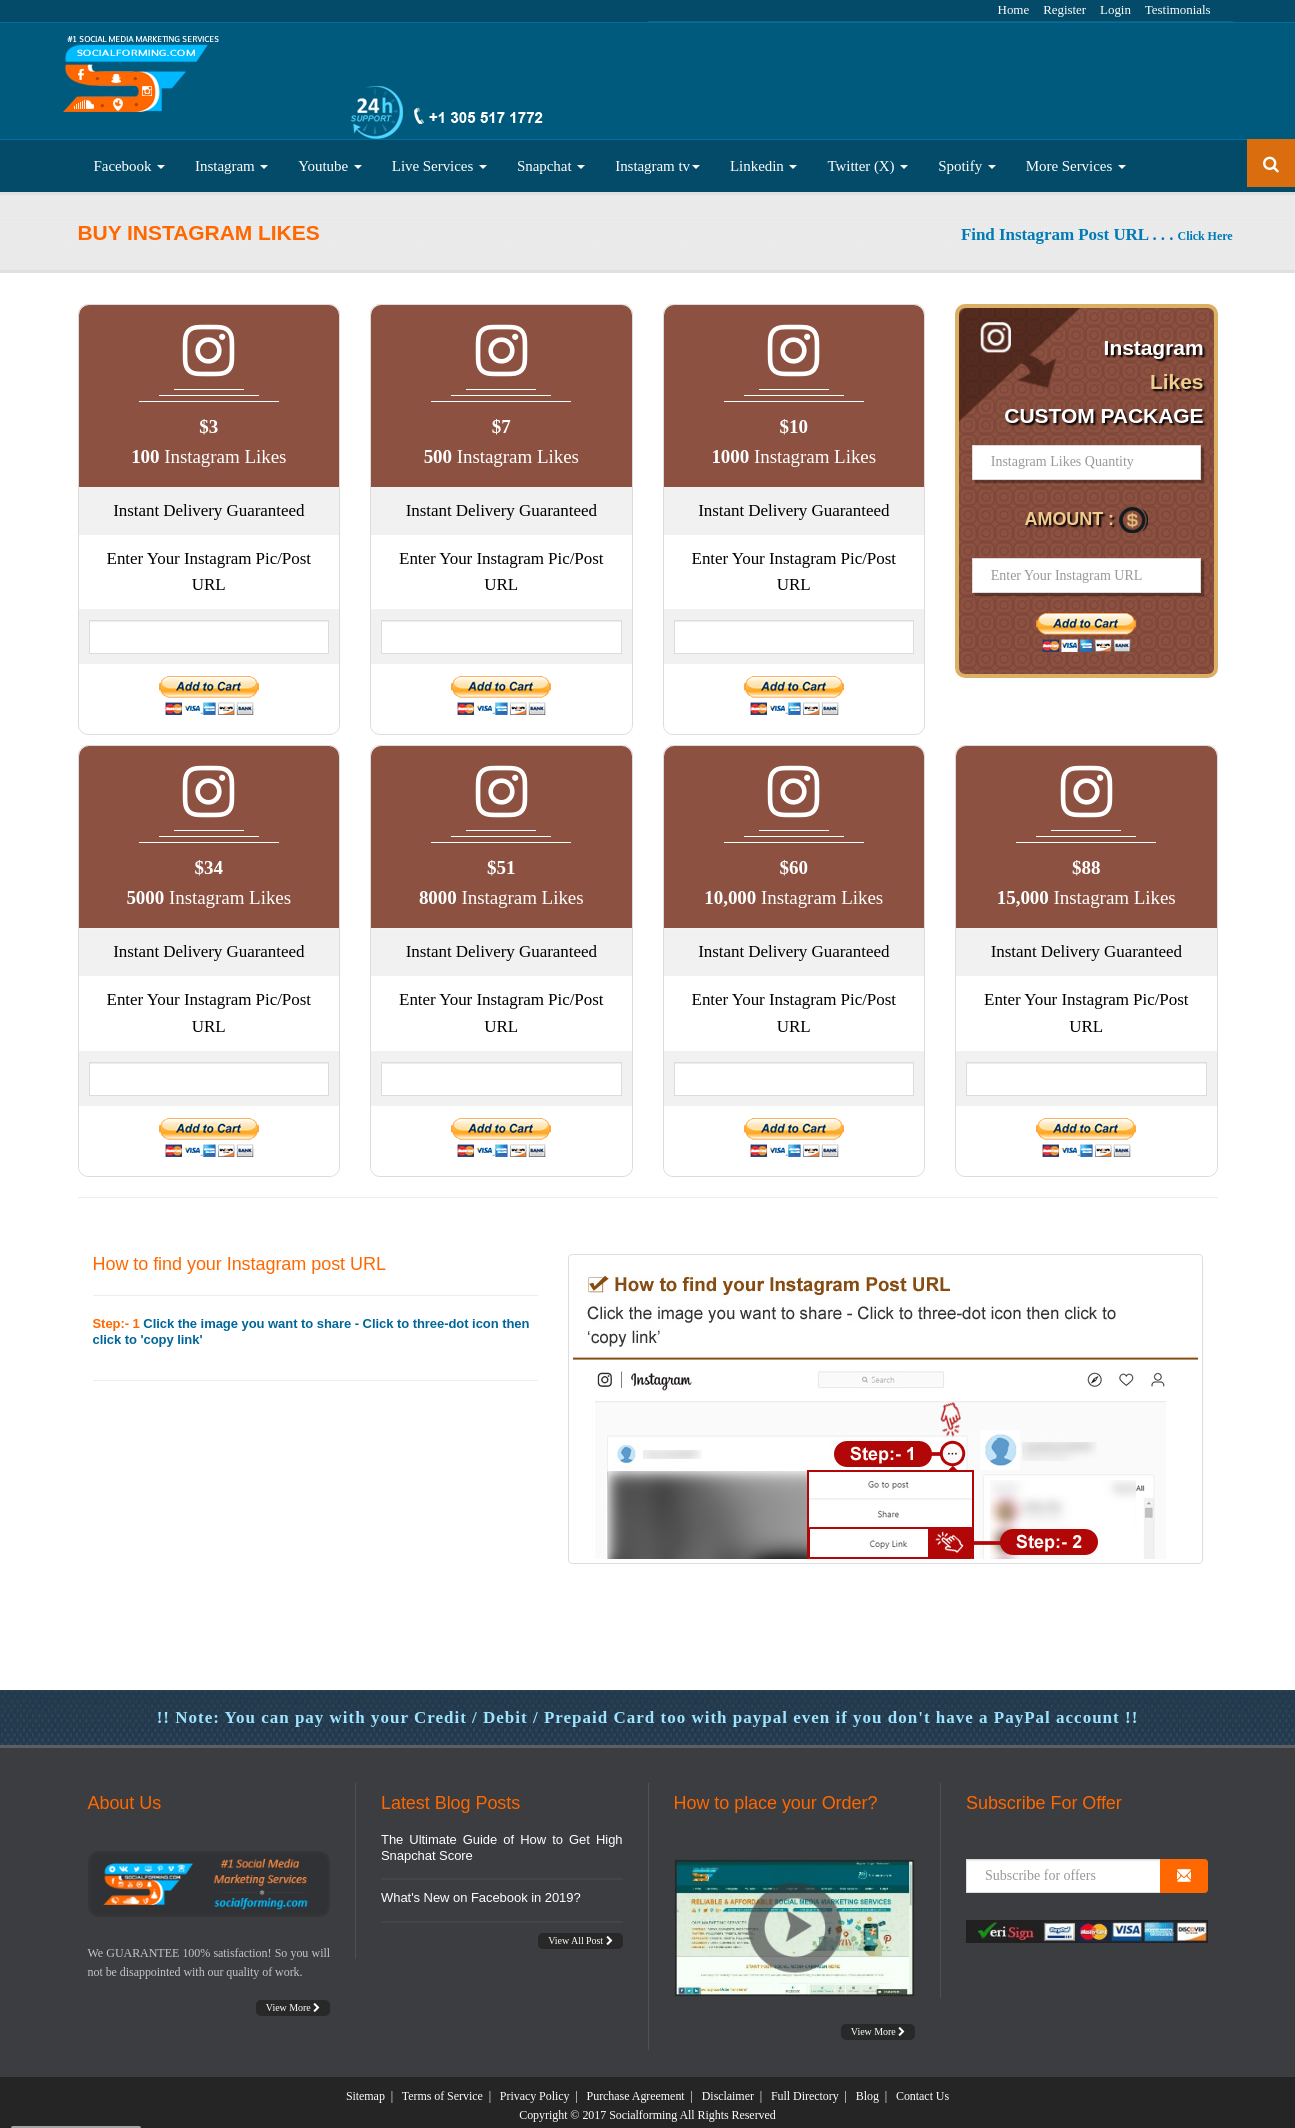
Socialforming (643, 2108)
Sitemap (365, 2089)
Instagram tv (657, 159)
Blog (867, 2089)
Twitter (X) (867, 159)
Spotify (967, 159)
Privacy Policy (535, 2089)
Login (1115, 9)
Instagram (231, 159)
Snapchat (551, 159)
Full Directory (805, 2089)
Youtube (330, 159)
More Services (1076, 159)
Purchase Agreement (636, 2089)
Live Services (439, 159)
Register (1064, 9)
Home (1014, 9)
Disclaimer (728, 2089)
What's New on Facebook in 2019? (481, 1890)
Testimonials (1178, 9)
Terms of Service (442, 2089)
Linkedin (763, 159)
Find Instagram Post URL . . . (1097, 227)
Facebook (130, 159)
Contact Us (922, 2089)
